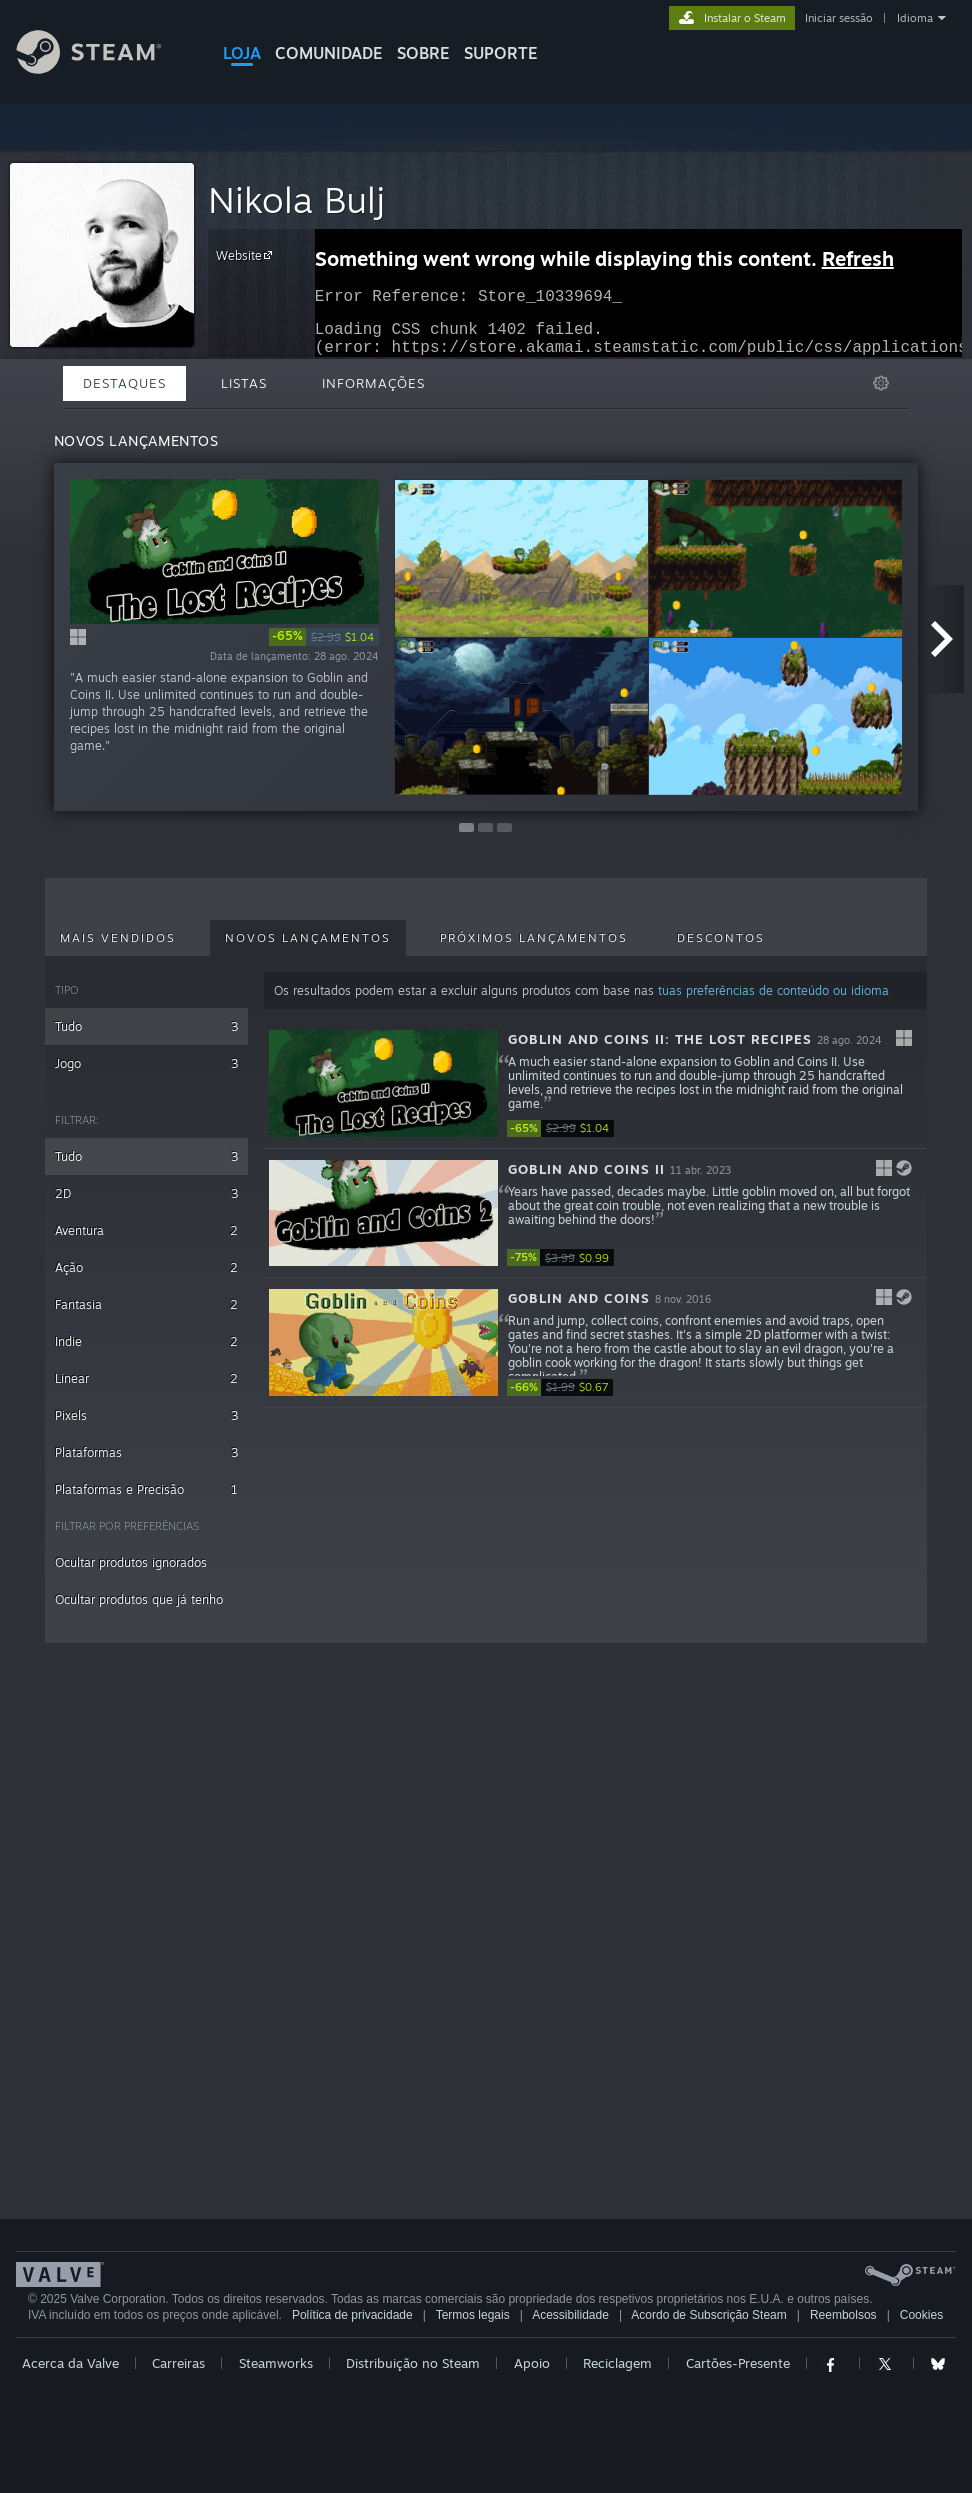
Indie (146, 1341)
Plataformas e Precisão (146, 1489)
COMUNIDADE (329, 53)
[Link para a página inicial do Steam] (104, 68)
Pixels (146, 1415)
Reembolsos (843, 2315)
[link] (324, 637)
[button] (595, 1084)
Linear (146, 1378)
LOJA (242, 53)
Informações (373, 383)
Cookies (921, 2315)
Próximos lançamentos (534, 938)
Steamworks (276, 2363)
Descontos (721, 938)
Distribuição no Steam (413, 2363)
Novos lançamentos (308, 938)
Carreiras (178, 2363)
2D (146, 1193)
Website (247, 255)
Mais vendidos (118, 938)
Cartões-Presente (738, 2363)
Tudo (146, 1026)
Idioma (915, 18)
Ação (146, 1267)
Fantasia (146, 1304)
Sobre (423, 53)
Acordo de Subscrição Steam (708, 2315)
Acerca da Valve (70, 2363)
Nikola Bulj (296, 199)
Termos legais (473, 2315)
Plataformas (146, 1452)
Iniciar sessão (839, 18)
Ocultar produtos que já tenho (139, 1599)
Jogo (146, 1063)
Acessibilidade (570, 2315)
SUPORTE (501, 53)
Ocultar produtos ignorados (131, 1562)
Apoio (532, 2363)
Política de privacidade (352, 2315)
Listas (244, 383)
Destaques (124, 383)
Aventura (146, 1230)
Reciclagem (617, 2363)
